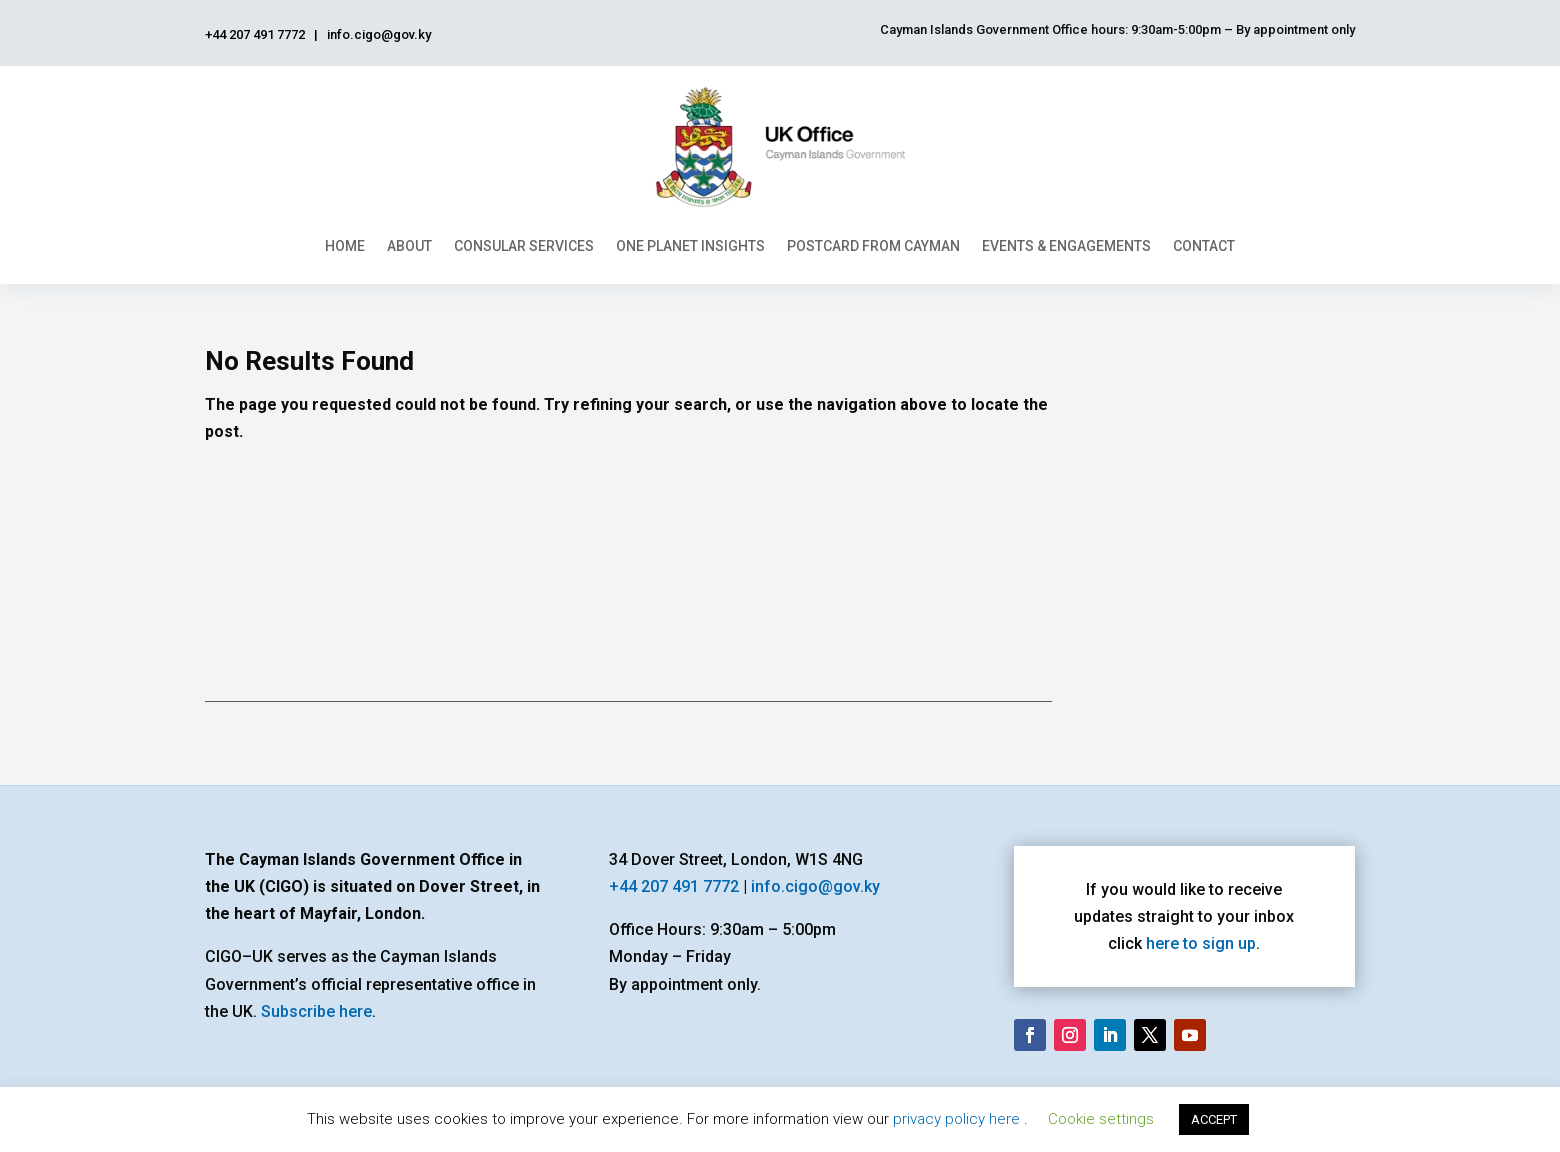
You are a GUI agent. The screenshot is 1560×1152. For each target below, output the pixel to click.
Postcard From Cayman (873, 246)
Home (345, 246)
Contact (1204, 246)
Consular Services (524, 246)
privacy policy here (958, 1119)
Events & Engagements (1066, 246)
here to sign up (1201, 943)
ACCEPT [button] (1214, 1119)
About (409, 246)
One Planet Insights (690, 246)
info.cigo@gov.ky (815, 886)
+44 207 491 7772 (674, 886)
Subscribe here (316, 1011)
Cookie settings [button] (1101, 1119)
